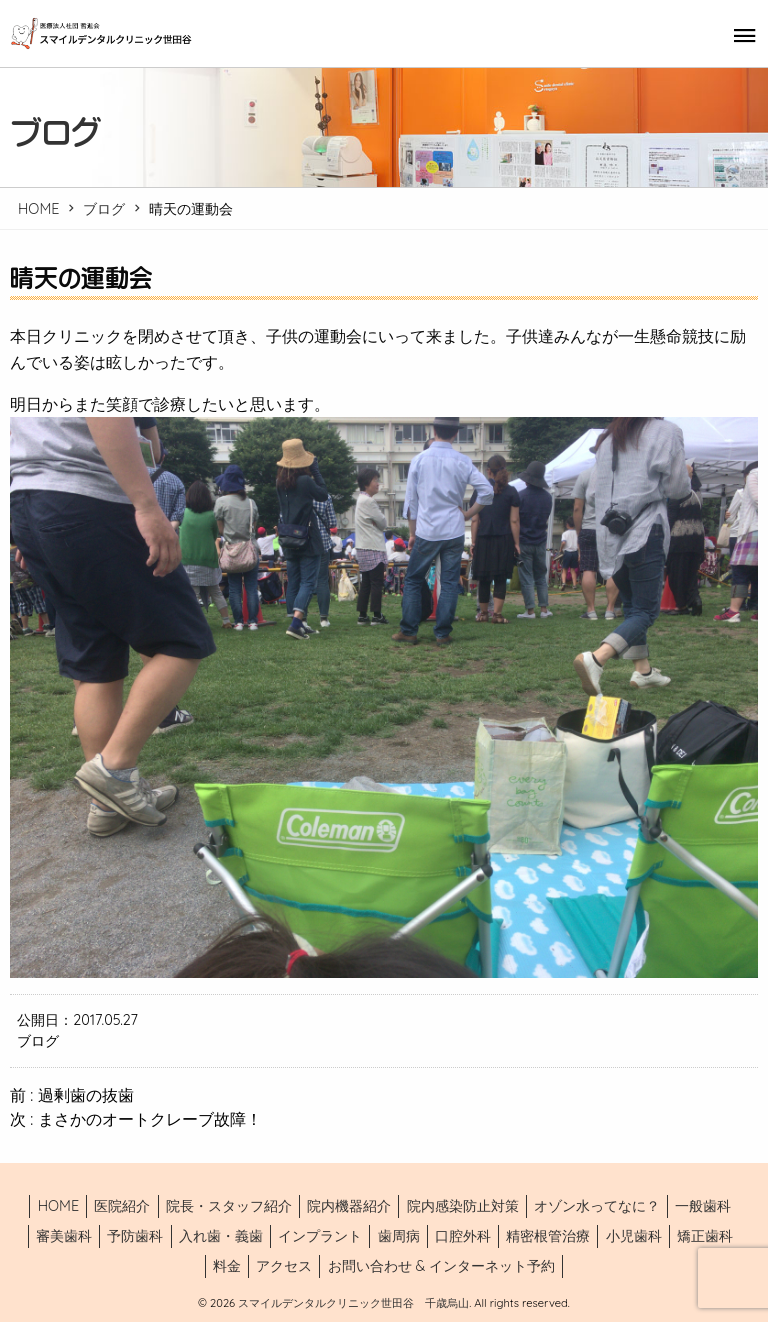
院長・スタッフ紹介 (229, 1206)
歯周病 (399, 1236)
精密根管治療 (548, 1236)
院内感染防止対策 (463, 1206)
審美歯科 (64, 1236)
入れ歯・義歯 (221, 1236)
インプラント (320, 1236)
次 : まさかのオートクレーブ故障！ (136, 1119)
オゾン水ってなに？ (597, 1206)
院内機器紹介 (349, 1206)
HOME (38, 209)
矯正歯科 (705, 1236)
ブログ (104, 209)
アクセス (284, 1266)
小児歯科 (634, 1236)
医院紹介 (122, 1206)
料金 (227, 1266)
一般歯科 (703, 1206)
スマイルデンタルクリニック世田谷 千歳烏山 (352, 1303)
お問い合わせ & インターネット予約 (442, 1266)
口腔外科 (463, 1236)
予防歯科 (135, 1236)
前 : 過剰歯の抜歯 (72, 1095)
